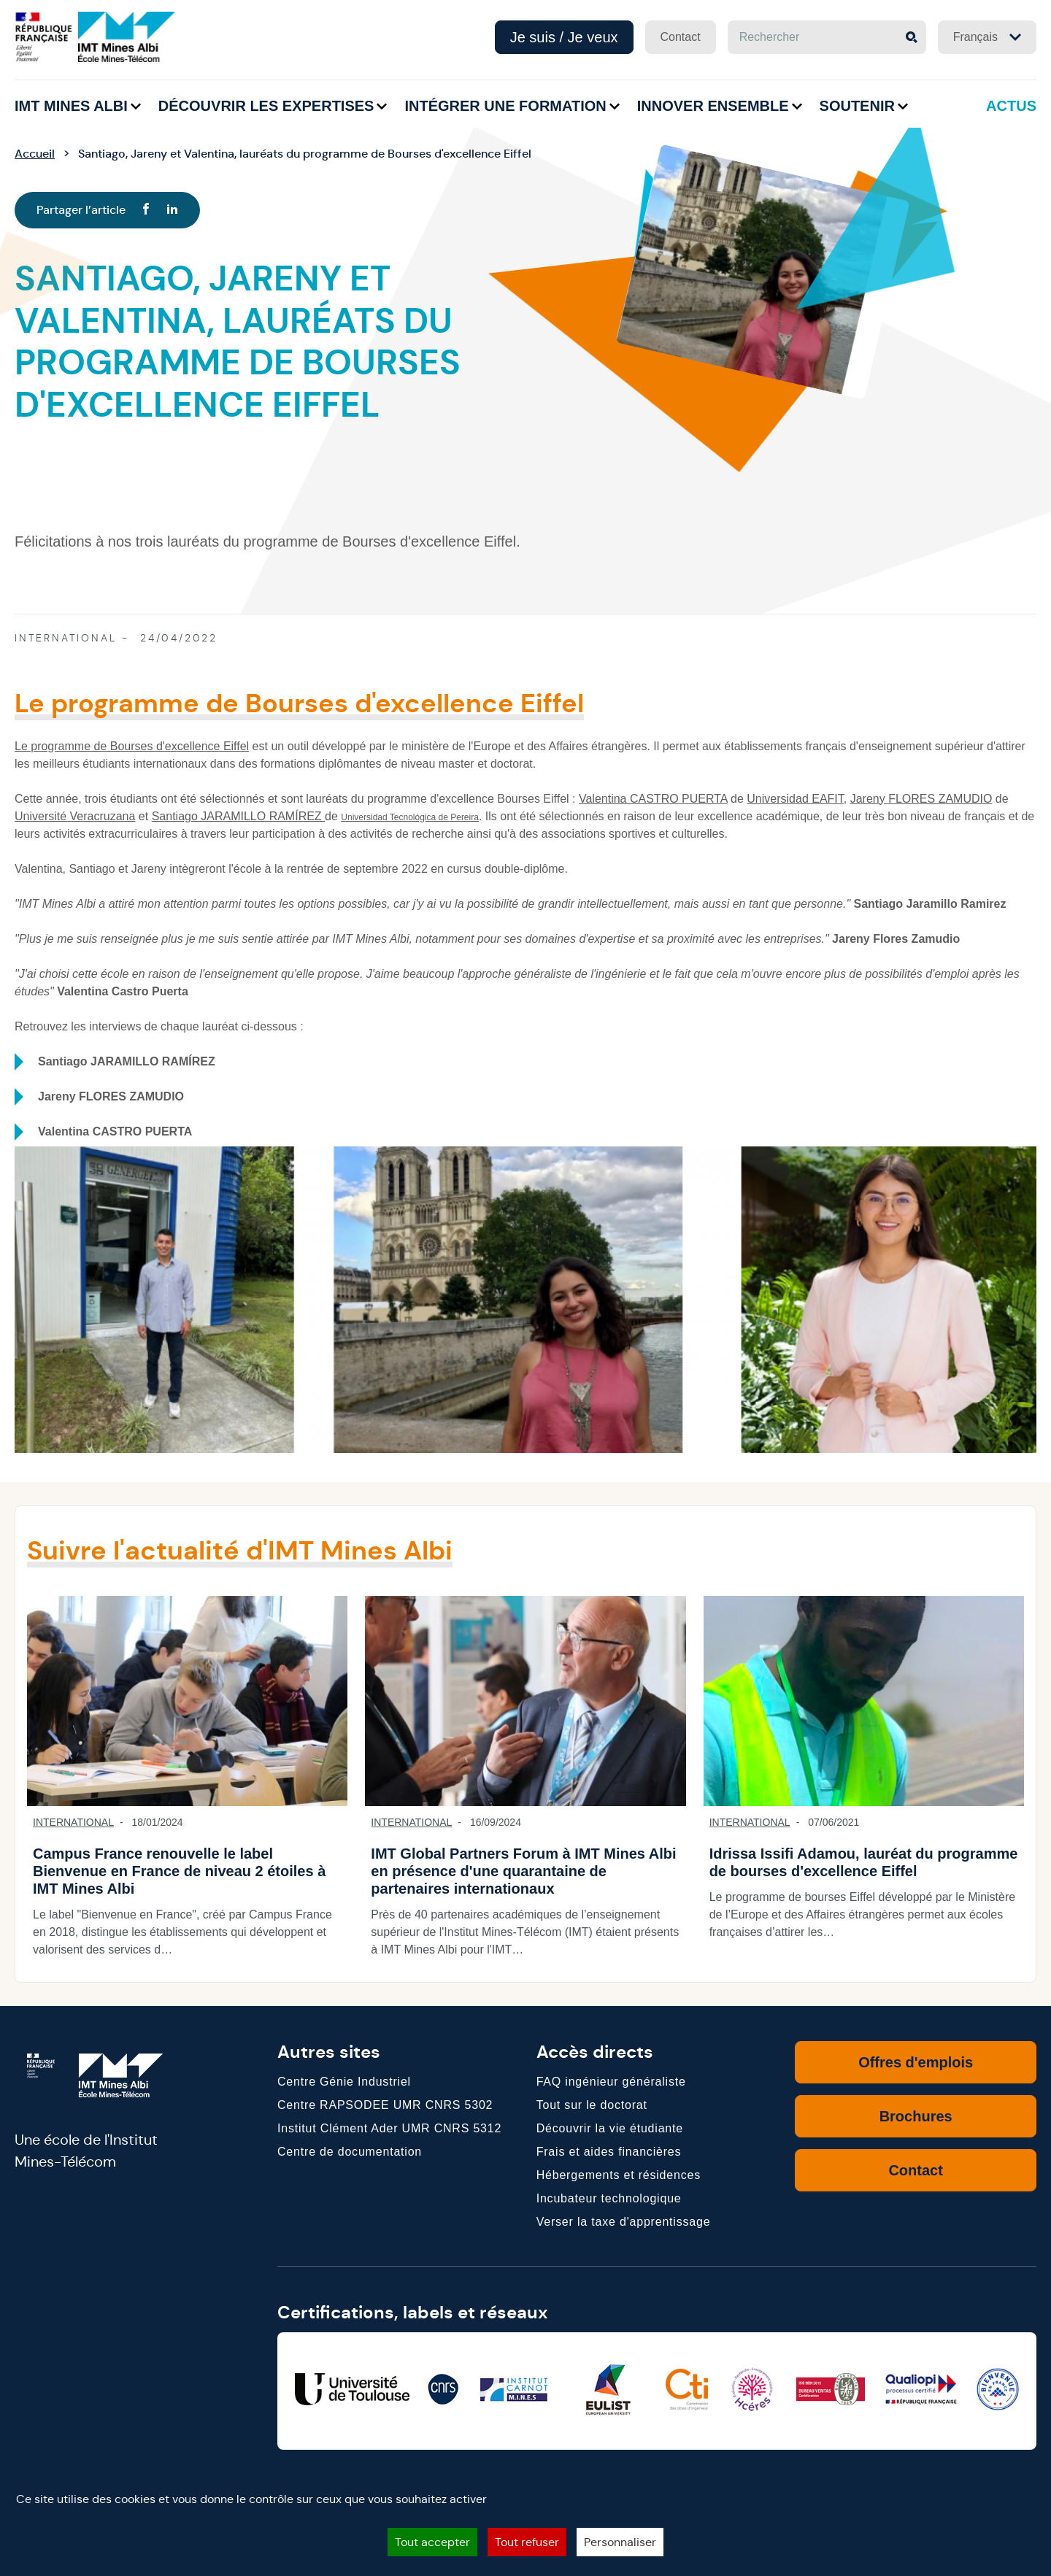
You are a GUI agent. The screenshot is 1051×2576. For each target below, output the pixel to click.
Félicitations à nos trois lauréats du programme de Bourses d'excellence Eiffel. (267, 541)
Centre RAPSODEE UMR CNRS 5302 (385, 2105)
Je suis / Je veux (564, 37)
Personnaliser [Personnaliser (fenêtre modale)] (620, 2542)
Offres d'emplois (915, 2062)
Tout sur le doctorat (591, 2105)
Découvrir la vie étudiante (609, 2128)
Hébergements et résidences (618, 2175)
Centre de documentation (349, 2151)
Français (987, 37)
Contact (681, 37)
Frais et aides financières (609, 2151)
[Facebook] (146, 210)
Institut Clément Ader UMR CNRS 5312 (389, 2128)
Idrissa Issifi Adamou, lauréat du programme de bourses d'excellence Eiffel (863, 1862)
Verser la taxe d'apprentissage (623, 2222)
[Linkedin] (172, 210)
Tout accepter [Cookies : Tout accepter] (432, 2542)
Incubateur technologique (609, 2198)
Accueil (35, 153)
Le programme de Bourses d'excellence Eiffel (132, 746)
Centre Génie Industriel (344, 2081)
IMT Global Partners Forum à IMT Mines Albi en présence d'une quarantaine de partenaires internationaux (523, 1871)
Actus (1011, 106)
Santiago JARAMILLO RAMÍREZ (238, 816)
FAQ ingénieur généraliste (611, 2081)
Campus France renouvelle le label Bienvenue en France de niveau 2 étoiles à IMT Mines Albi (179, 1871)
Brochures (915, 2116)
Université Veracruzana (75, 816)
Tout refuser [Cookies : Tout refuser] (527, 2542)
